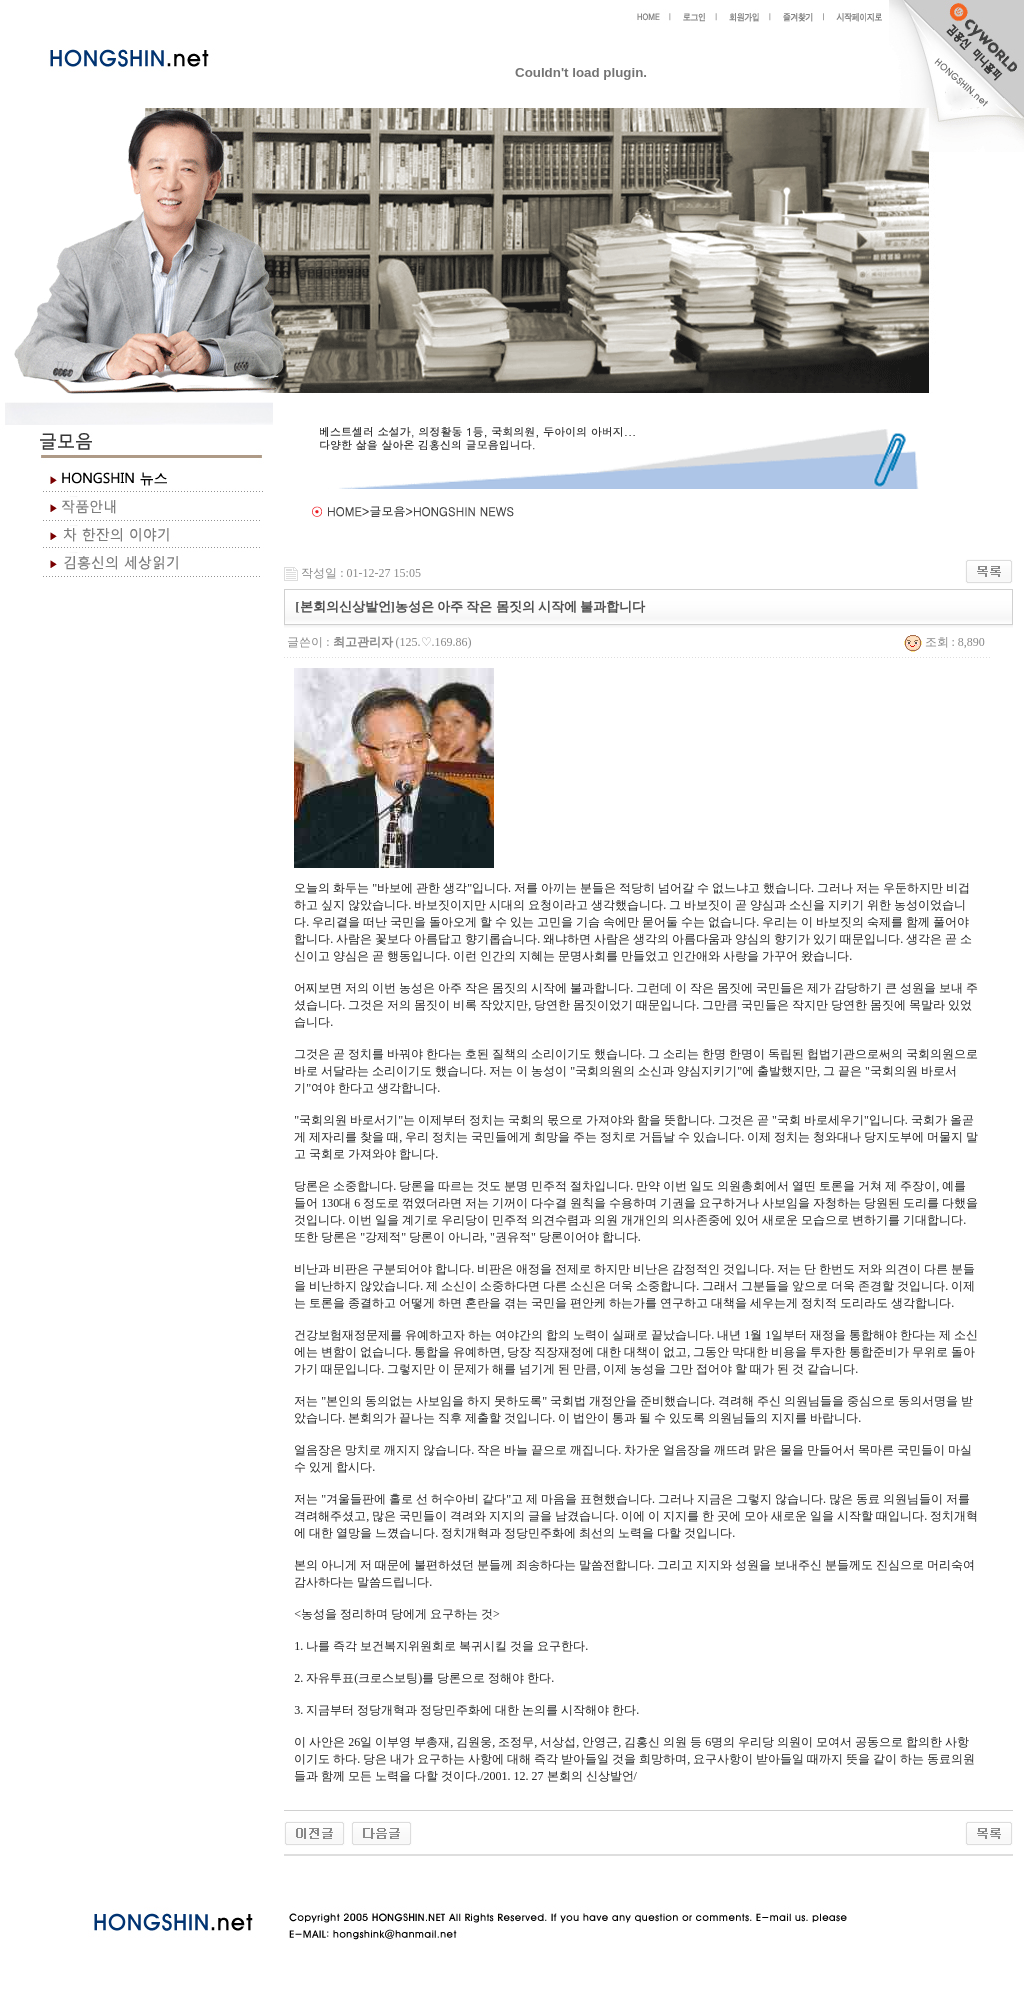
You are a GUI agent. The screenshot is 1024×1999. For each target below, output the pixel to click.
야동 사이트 (304, 1879)
